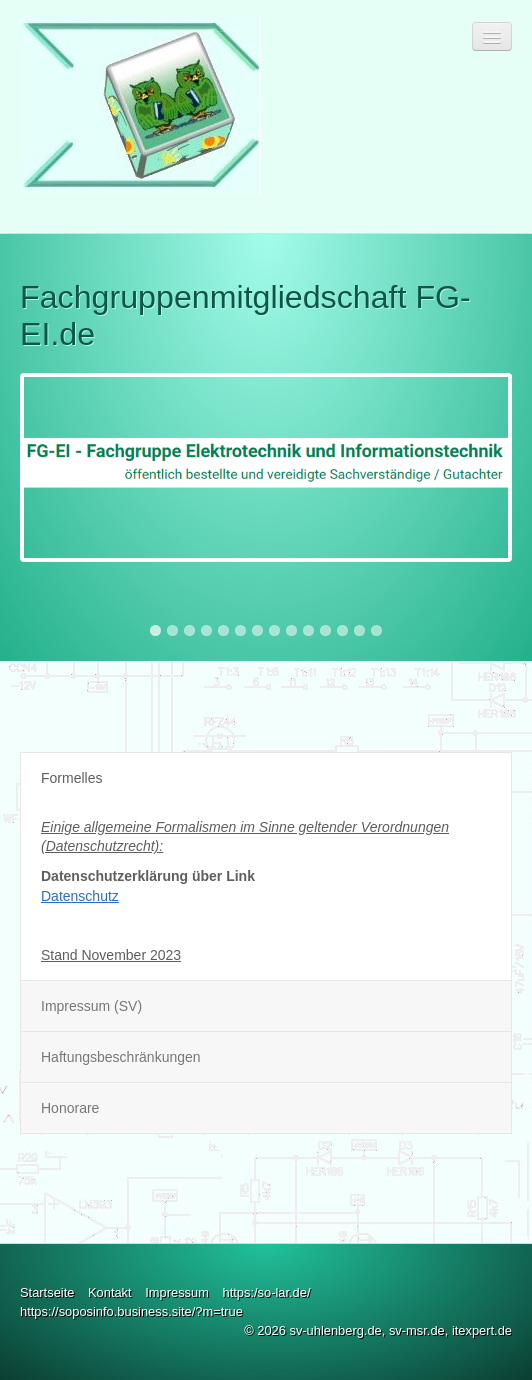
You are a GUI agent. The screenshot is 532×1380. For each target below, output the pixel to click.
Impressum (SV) (91, 1006)
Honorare (70, 1108)
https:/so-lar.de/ (266, 1292)
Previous (35, 264)
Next (497, 264)
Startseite (47, 1292)
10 (308, 630)
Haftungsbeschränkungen (121, 1057)
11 (325, 630)
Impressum (177, 1292)
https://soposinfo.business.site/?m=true (131, 1311)
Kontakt (110, 1292)
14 (376, 630)
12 (342, 630)
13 (359, 630)
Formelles (71, 778)
